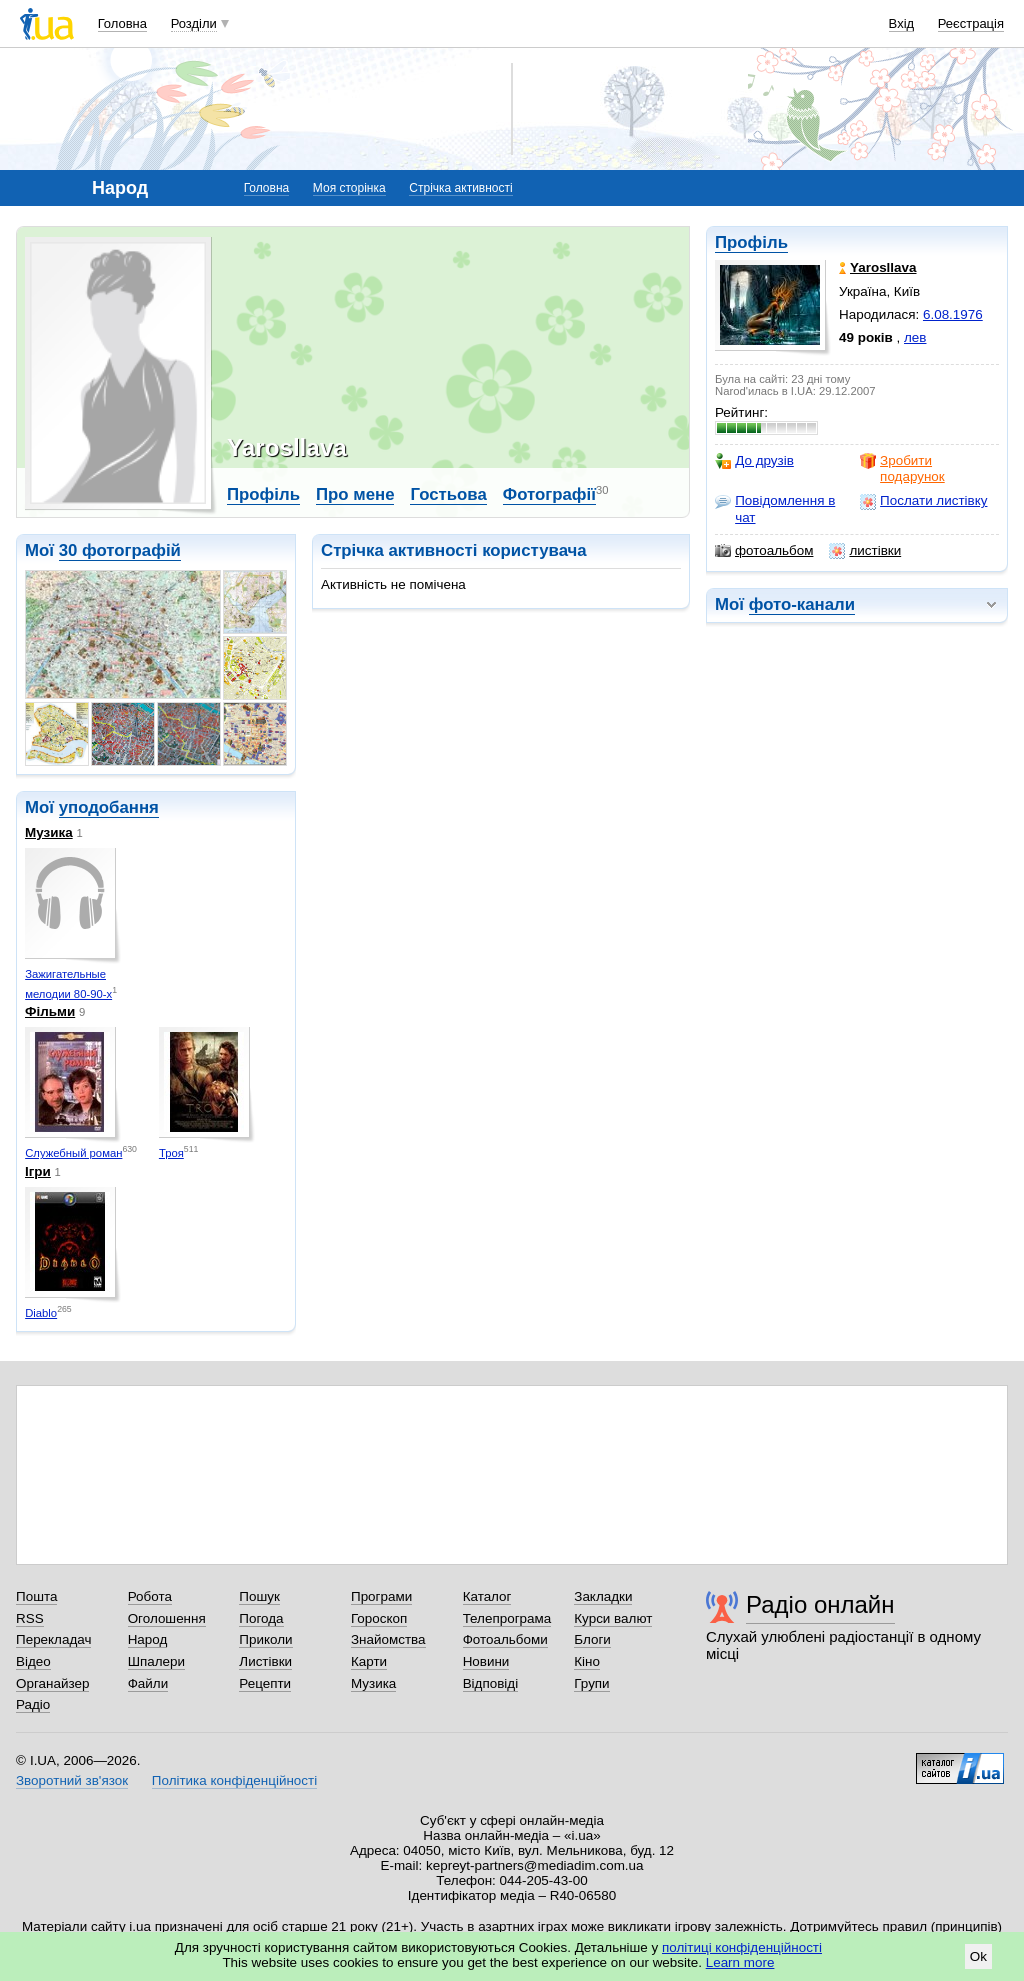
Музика (49, 832)
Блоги (592, 1639)
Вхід (902, 23)
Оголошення (167, 1618)
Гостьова (448, 494)
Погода (261, 1618)
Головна (122, 23)
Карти (369, 1661)
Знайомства (388, 1639)
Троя (171, 1153)
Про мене (355, 494)
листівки (865, 551)
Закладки (603, 1596)
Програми (381, 1596)
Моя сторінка (349, 188)
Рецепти (265, 1683)
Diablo (41, 1313)
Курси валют (613, 1618)
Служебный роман (73, 1153)
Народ (148, 1639)
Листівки (265, 1661)
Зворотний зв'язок (72, 1780)
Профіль (751, 242)
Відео (33, 1661)
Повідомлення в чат (775, 508)
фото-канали (802, 604)
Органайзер (52, 1683)
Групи (591, 1683)
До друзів (754, 461)
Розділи (194, 23)
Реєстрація (971, 23)
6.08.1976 (953, 314)
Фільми (50, 1011)
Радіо (33, 1704)
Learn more (740, 1962)
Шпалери (156, 1661)
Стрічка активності (460, 188)
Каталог (487, 1596)
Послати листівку (923, 501)
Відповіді (491, 1683)
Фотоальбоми (505, 1639)
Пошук (259, 1596)
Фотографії (549, 494)
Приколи (265, 1639)
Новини (486, 1661)
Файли (148, 1683)
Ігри (38, 1171)
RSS (30, 1618)
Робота (150, 1596)
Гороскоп (379, 1618)
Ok (978, 1956)
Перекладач (53, 1639)
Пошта (36, 1596)
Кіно (587, 1661)
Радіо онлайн (820, 1604)
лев (915, 337)
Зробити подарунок (902, 468)
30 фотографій (120, 550)
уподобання (109, 807)
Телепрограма (507, 1618)
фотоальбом (764, 551)
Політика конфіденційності (234, 1780)
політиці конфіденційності (742, 1947)
